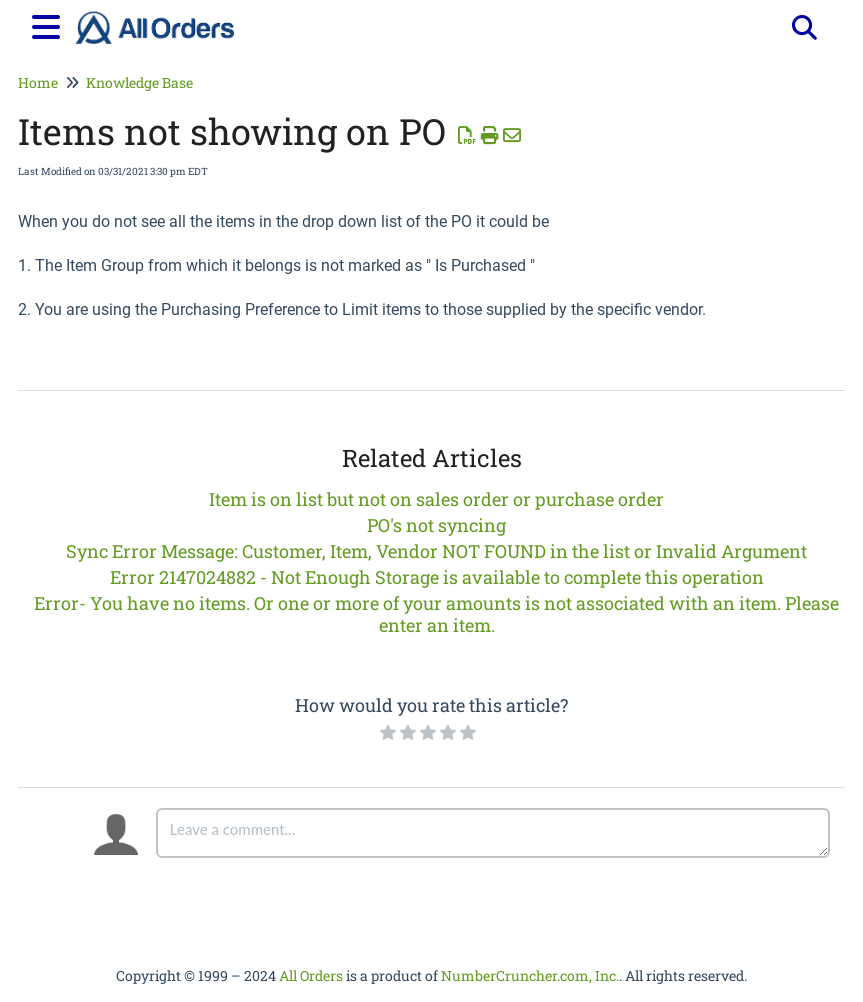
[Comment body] (493, 833)
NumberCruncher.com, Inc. (530, 975)
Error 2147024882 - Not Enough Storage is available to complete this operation (437, 577)
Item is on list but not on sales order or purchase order (436, 499)
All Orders (311, 975)
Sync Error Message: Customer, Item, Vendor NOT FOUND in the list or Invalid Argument (436, 551)
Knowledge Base (139, 82)
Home (38, 82)
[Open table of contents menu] (50, 24)
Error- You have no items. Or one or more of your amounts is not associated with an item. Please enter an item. (436, 614)
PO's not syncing (436, 525)
